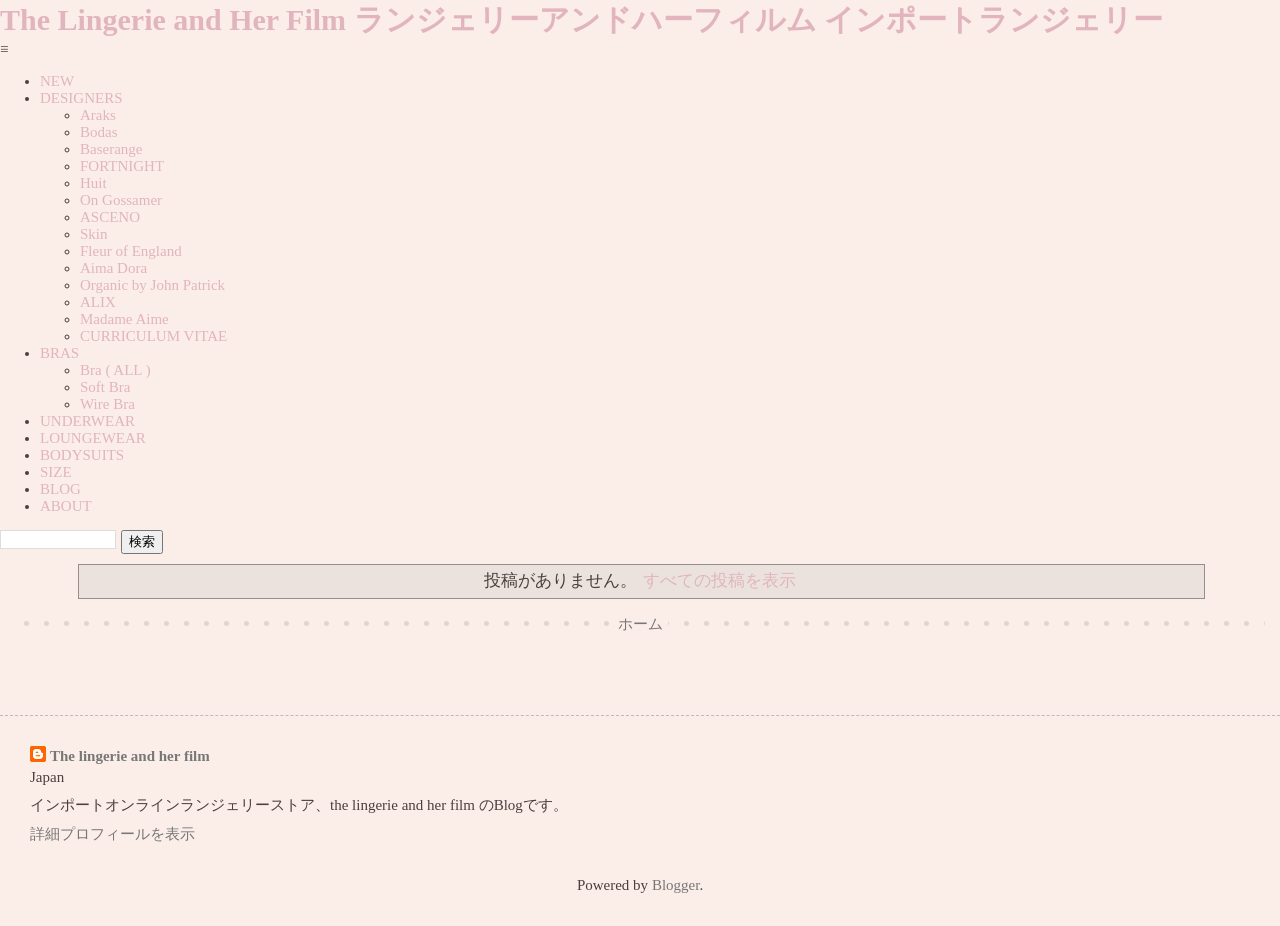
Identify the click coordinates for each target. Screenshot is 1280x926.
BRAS (59, 353)
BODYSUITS (82, 455)
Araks (98, 115)
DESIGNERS (81, 98)
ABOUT (66, 506)
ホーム (640, 624)
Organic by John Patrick (152, 285)
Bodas (99, 132)
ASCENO (110, 217)
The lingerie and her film (130, 756)
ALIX (98, 302)
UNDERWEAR (87, 421)
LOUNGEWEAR (93, 438)
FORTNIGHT (122, 166)
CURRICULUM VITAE (153, 336)
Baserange (111, 149)
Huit (93, 183)
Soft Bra (105, 387)
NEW (57, 81)
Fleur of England (131, 251)
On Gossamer (121, 200)
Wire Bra (107, 404)
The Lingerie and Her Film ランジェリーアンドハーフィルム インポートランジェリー (581, 19)
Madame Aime (124, 319)
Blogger (676, 885)
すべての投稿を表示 (719, 580)
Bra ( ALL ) (115, 370)
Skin (94, 234)
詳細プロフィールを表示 (112, 834)
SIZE (56, 472)
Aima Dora (113, 268)
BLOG (60, 489)
